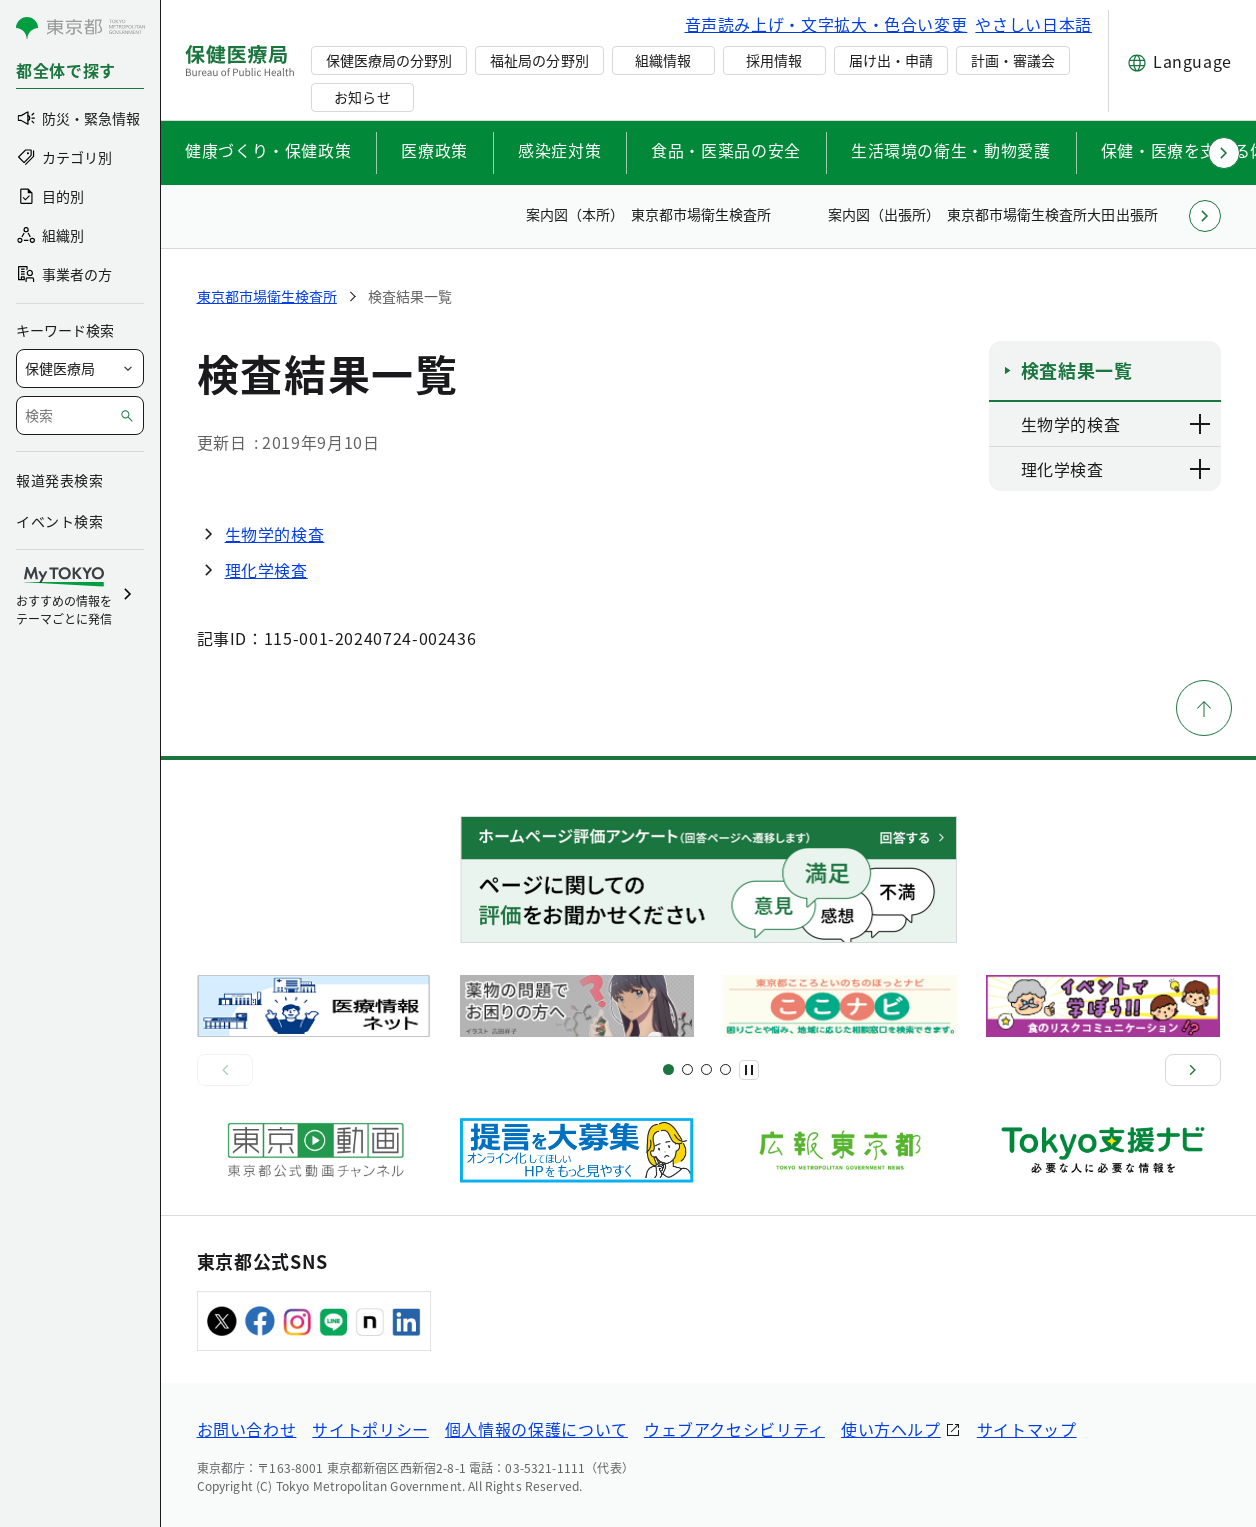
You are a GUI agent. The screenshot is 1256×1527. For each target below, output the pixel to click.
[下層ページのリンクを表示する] (1201, 424)
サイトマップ (1027, 1429)
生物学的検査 (275, 534)
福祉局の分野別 (539, 60)
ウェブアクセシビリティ (734, 1429)
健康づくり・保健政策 (268, 150)
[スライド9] (706, 1069)
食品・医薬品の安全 (726, 150)
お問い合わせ (247, 1429)
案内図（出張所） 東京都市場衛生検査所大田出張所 (993, 214)
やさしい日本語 (1033, 24)
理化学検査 (266, 570)
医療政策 (434, 150)
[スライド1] (668, 1069)
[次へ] (1193, 1070)
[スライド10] (725, 1069)
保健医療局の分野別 (389, 60)
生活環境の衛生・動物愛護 (951, 150)
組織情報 (663, 60)
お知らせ (362, 97)
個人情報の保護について (536, 1429)
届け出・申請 (891, 60)
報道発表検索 (59, 480)
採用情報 (774, 60)
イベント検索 (59, 521)
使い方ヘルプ (891, 1429)
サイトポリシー (370, 1429)
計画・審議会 (1013, 60)
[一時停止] (749, 1070)
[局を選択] (80, 368)
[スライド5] (687, 1069)
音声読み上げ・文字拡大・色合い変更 (826, 24)
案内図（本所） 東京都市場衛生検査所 (649, 214)
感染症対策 (559, 150)
